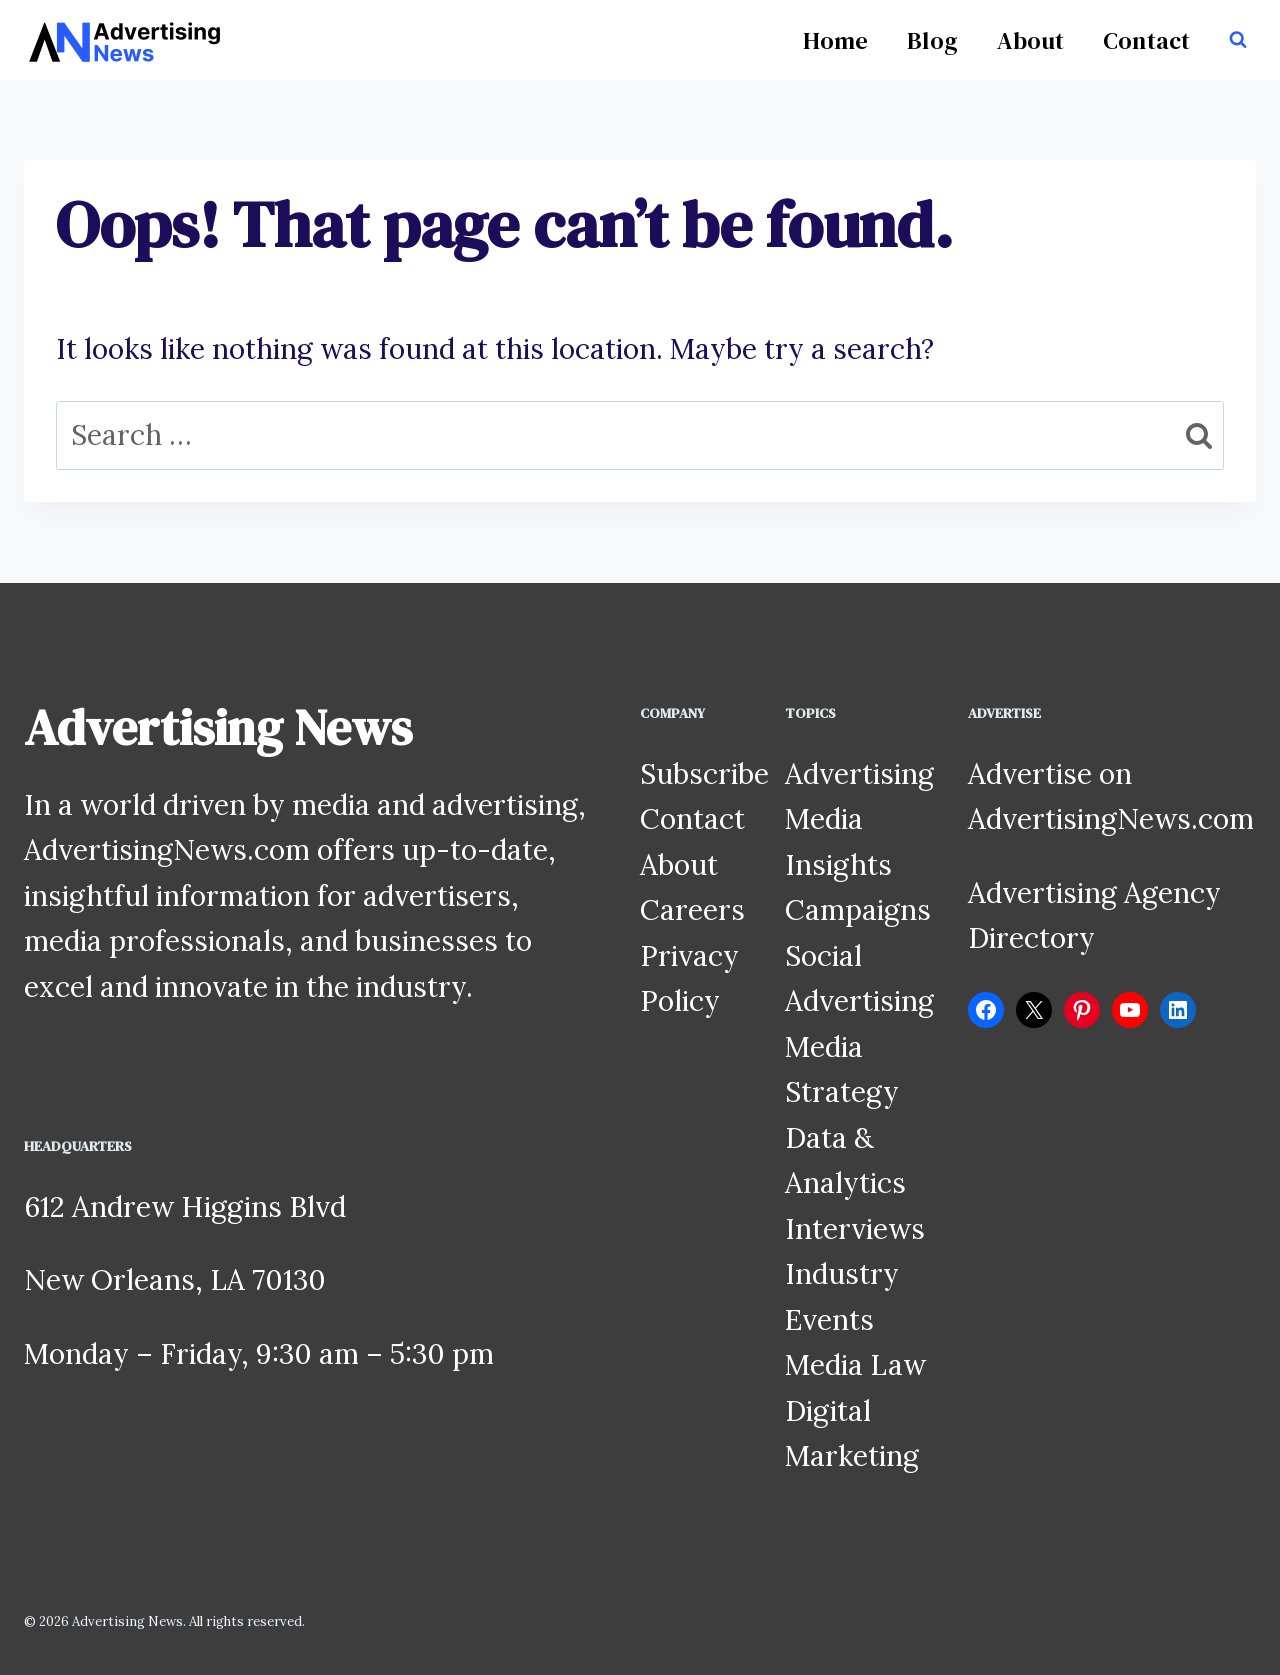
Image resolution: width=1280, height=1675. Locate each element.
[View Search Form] (1238, 40)
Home (835, 40)
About (1030, 40)
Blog (932, 40)
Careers (692, 910)
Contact (1147, 40)
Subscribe (704, 774)
